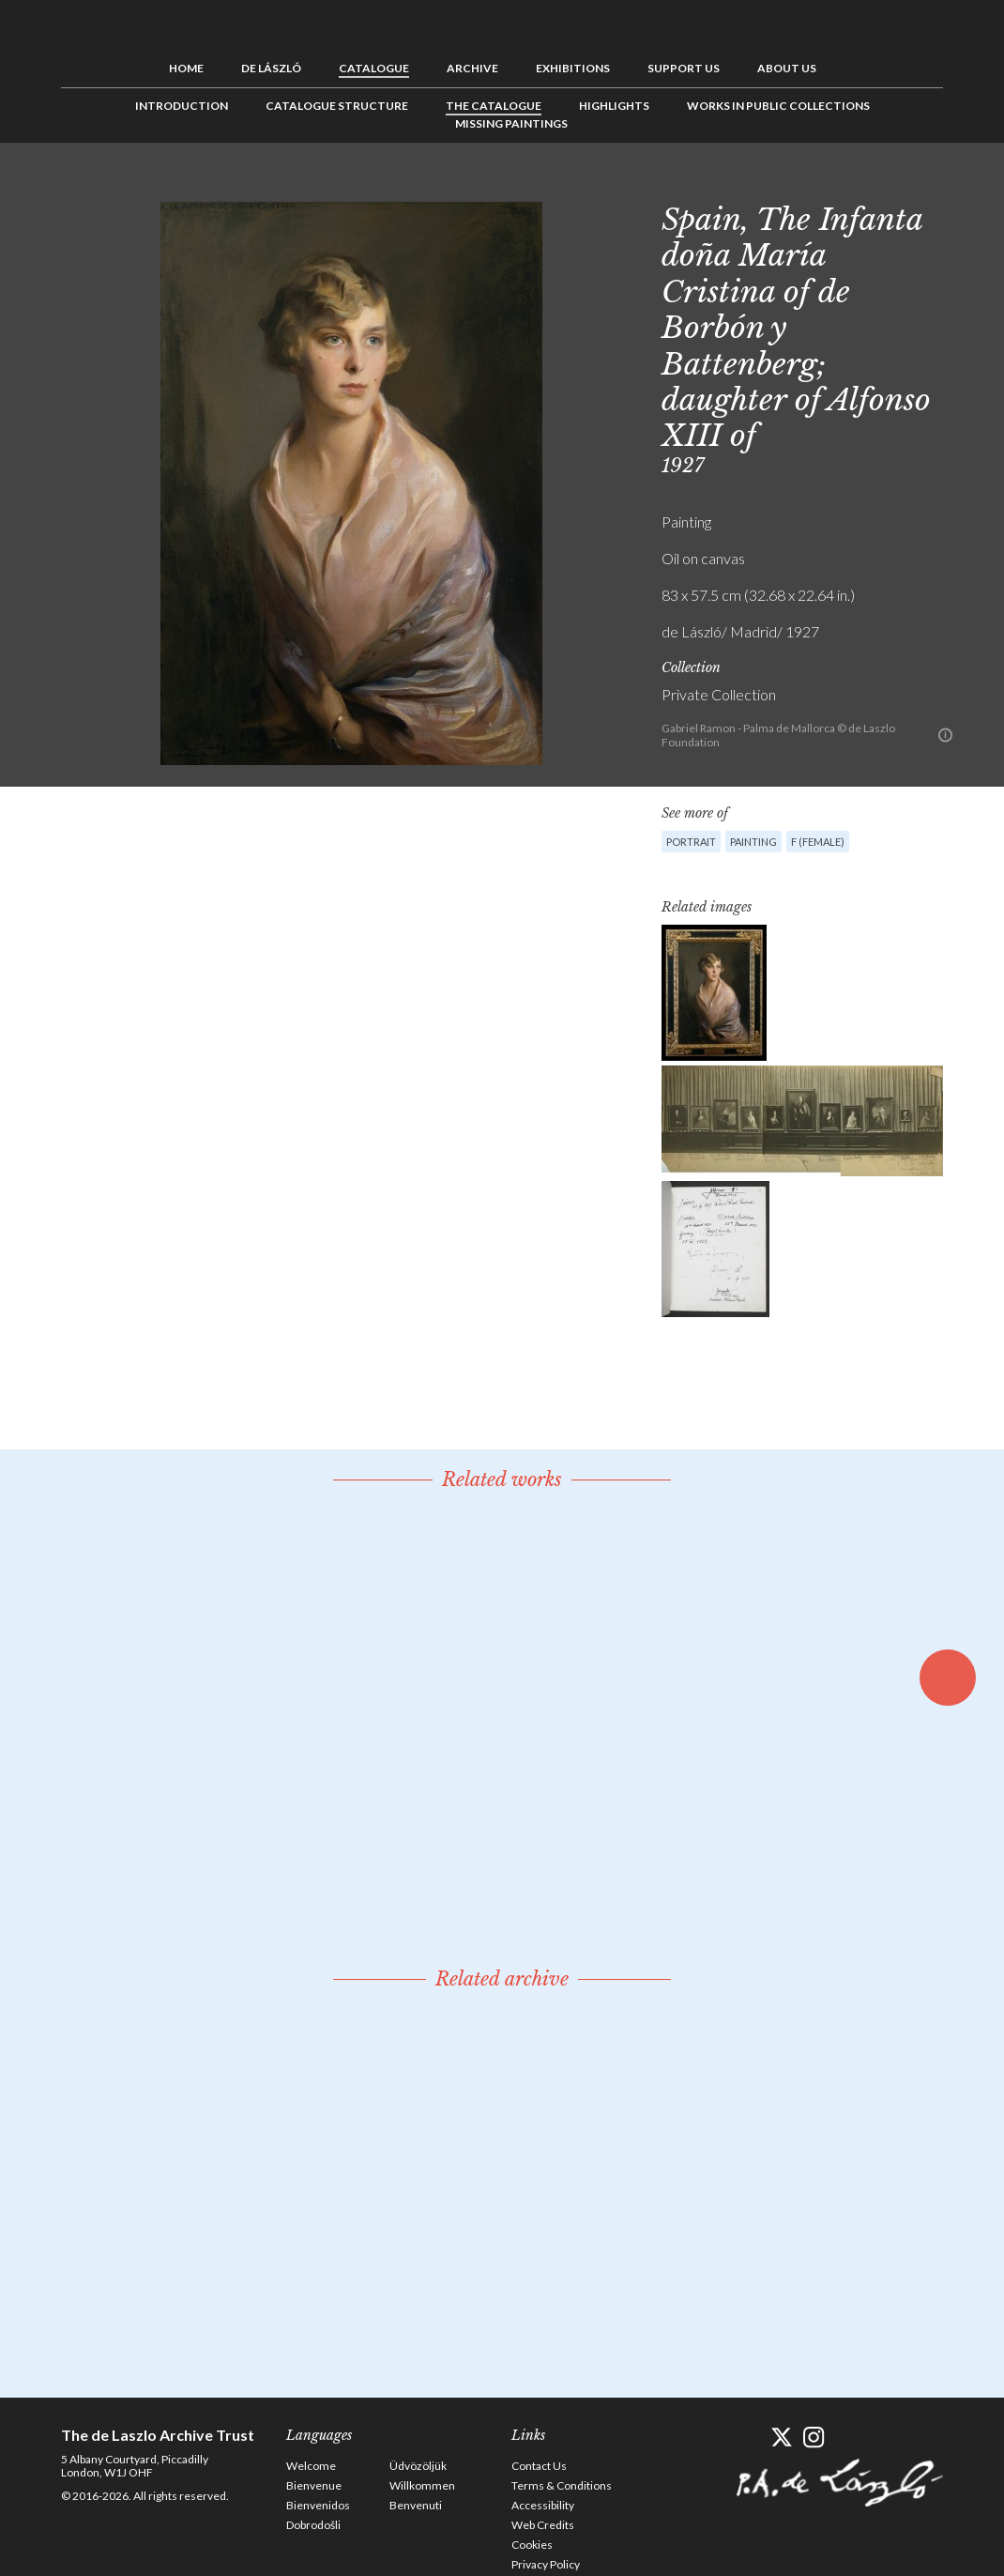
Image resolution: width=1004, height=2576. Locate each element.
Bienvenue (314, 2485)
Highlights (614, 106)
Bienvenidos (318, 2505)
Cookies (532, 2545)
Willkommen (422, 2485)
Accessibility (542, 2505)
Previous (871, 185)
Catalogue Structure (337, 106)
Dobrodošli (313, 2525)
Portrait (691, 842)
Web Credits (542, 2525)
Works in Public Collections (778, 106)
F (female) (817, 842)
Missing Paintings (511, 123)
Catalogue (374, 68)
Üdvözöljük (418, 2466)
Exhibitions (573, 68)
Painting (753, 842)
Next (929, 185)
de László (271, 68)
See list (900, 185)
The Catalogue (493, 106)
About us (786, 68)
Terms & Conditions (561, 2485)
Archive (472, 68)
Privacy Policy (545, 2564)
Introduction (181, 106)
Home (186, 68)
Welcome (311, 2466)
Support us (683, 68)
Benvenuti (415, 2505)
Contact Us (539, 2466)
